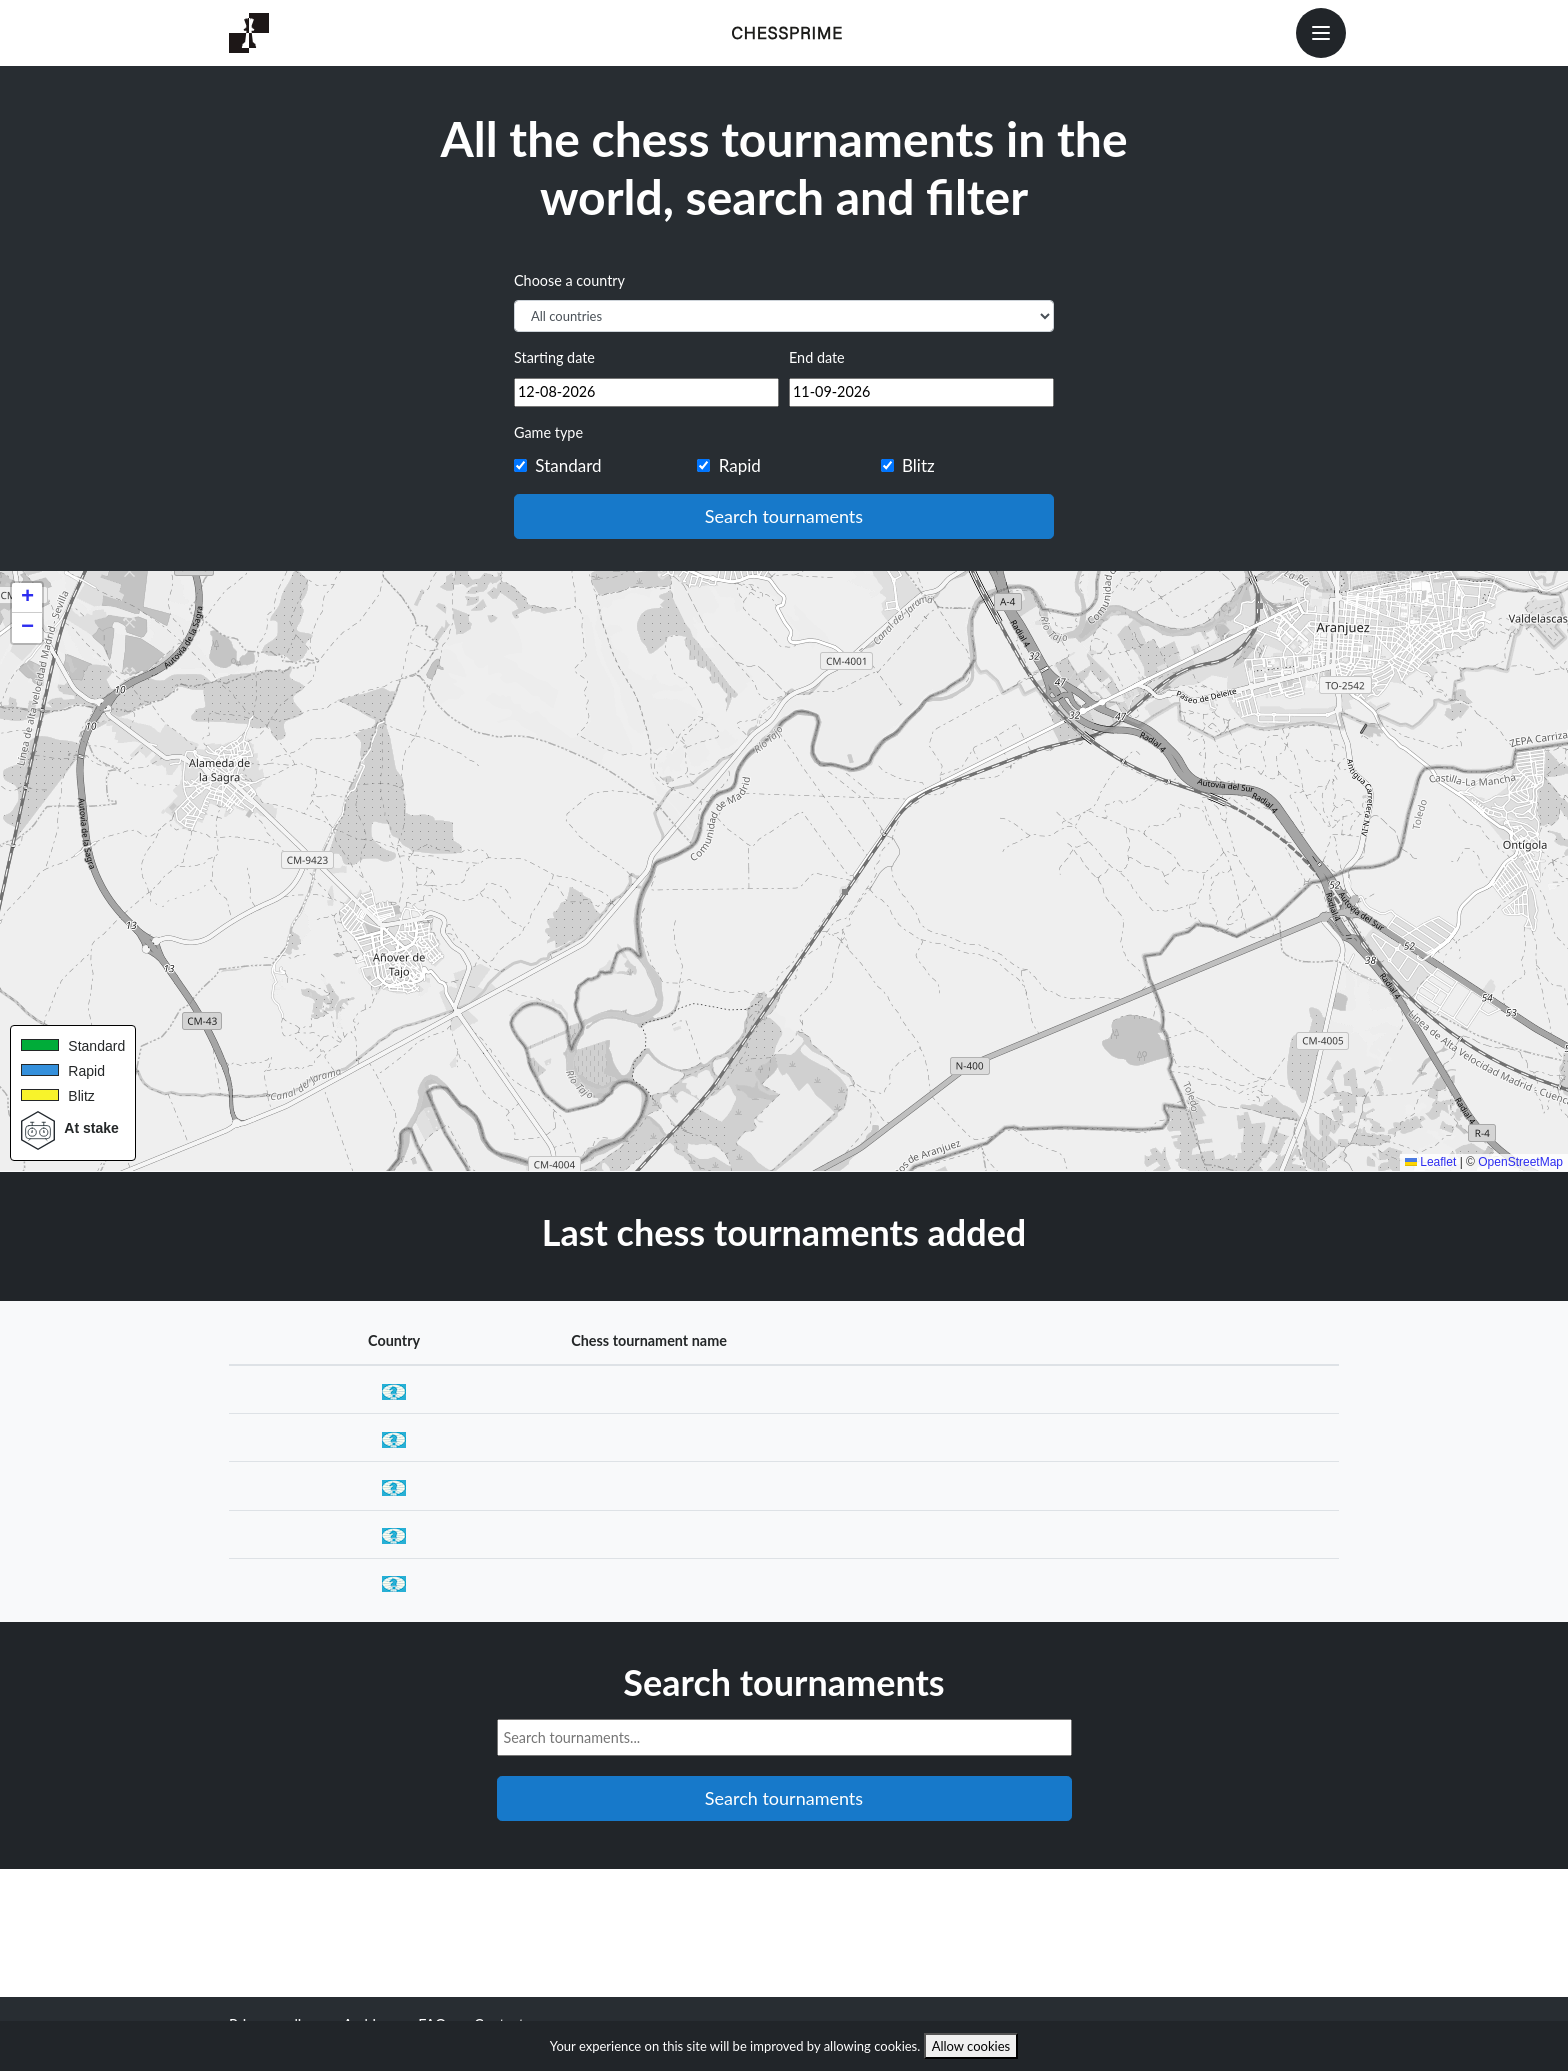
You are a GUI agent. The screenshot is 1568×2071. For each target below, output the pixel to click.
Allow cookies (971, 2046)
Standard (568, 465)
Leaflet (1430, 1162)
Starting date (554, 357)
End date (817, 357)
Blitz (918, 465)
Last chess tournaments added (784, 1232)
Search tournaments (784, 516)
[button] (27, 598)
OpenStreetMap (1520, 1162)
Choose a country (569, 280)
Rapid (740, 465)
